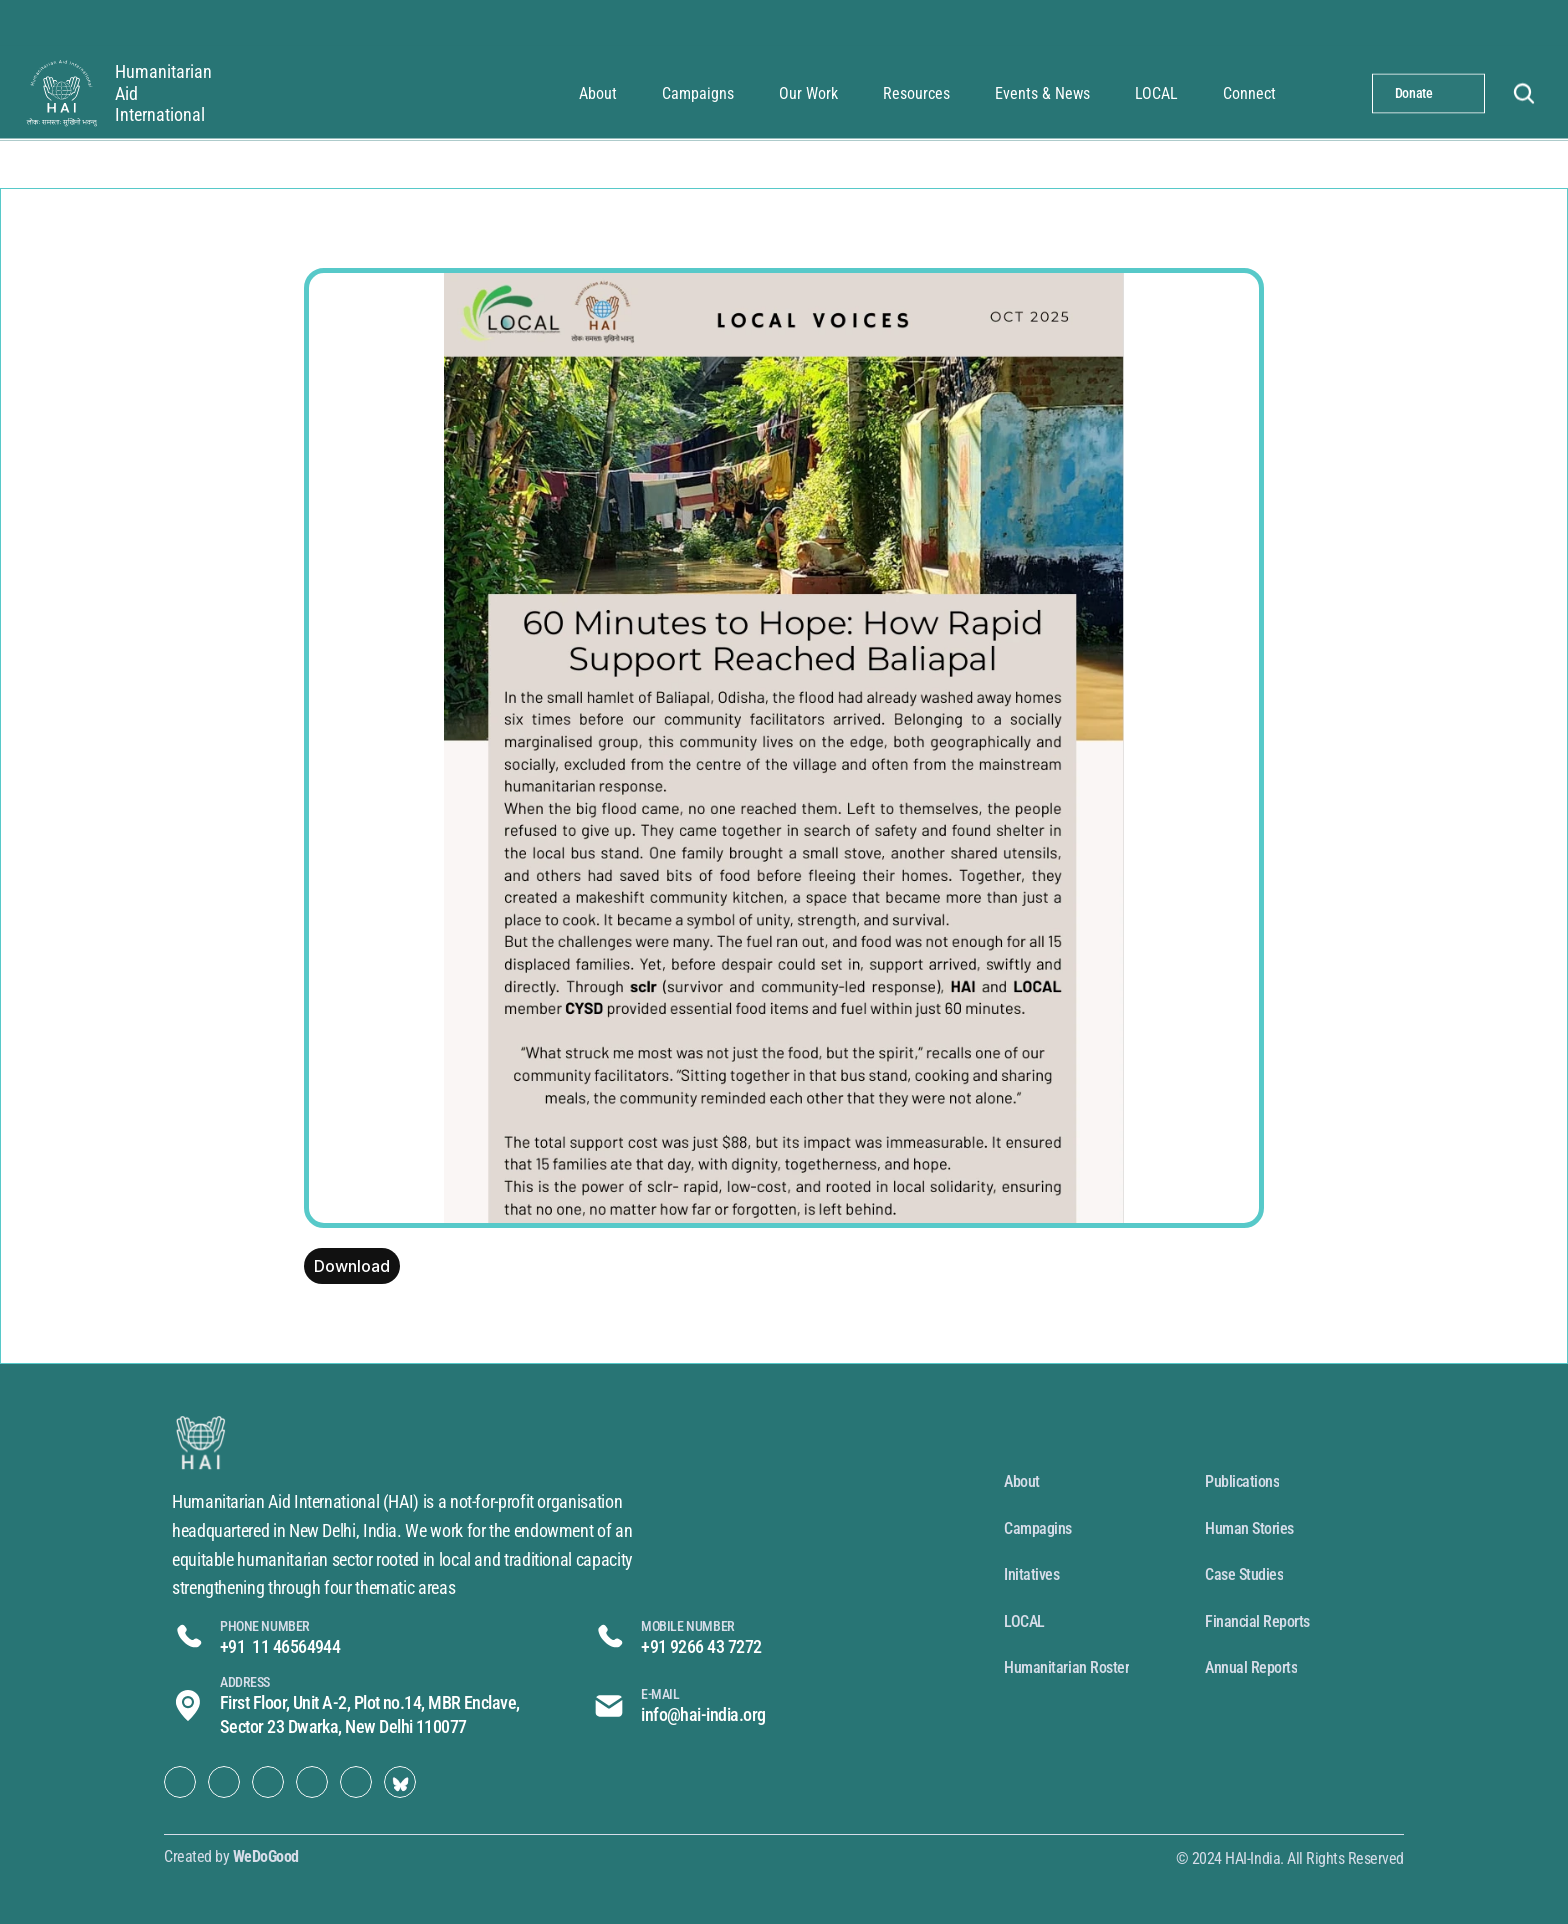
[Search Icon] (1524, 93)
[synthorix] (60, 93)
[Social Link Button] (180, 1782)
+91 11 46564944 (280, 1646)
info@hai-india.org (703, 1714)
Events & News (1042, 92)
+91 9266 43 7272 (701, 1646)
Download (352, 1266)
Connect (1249, 92)
